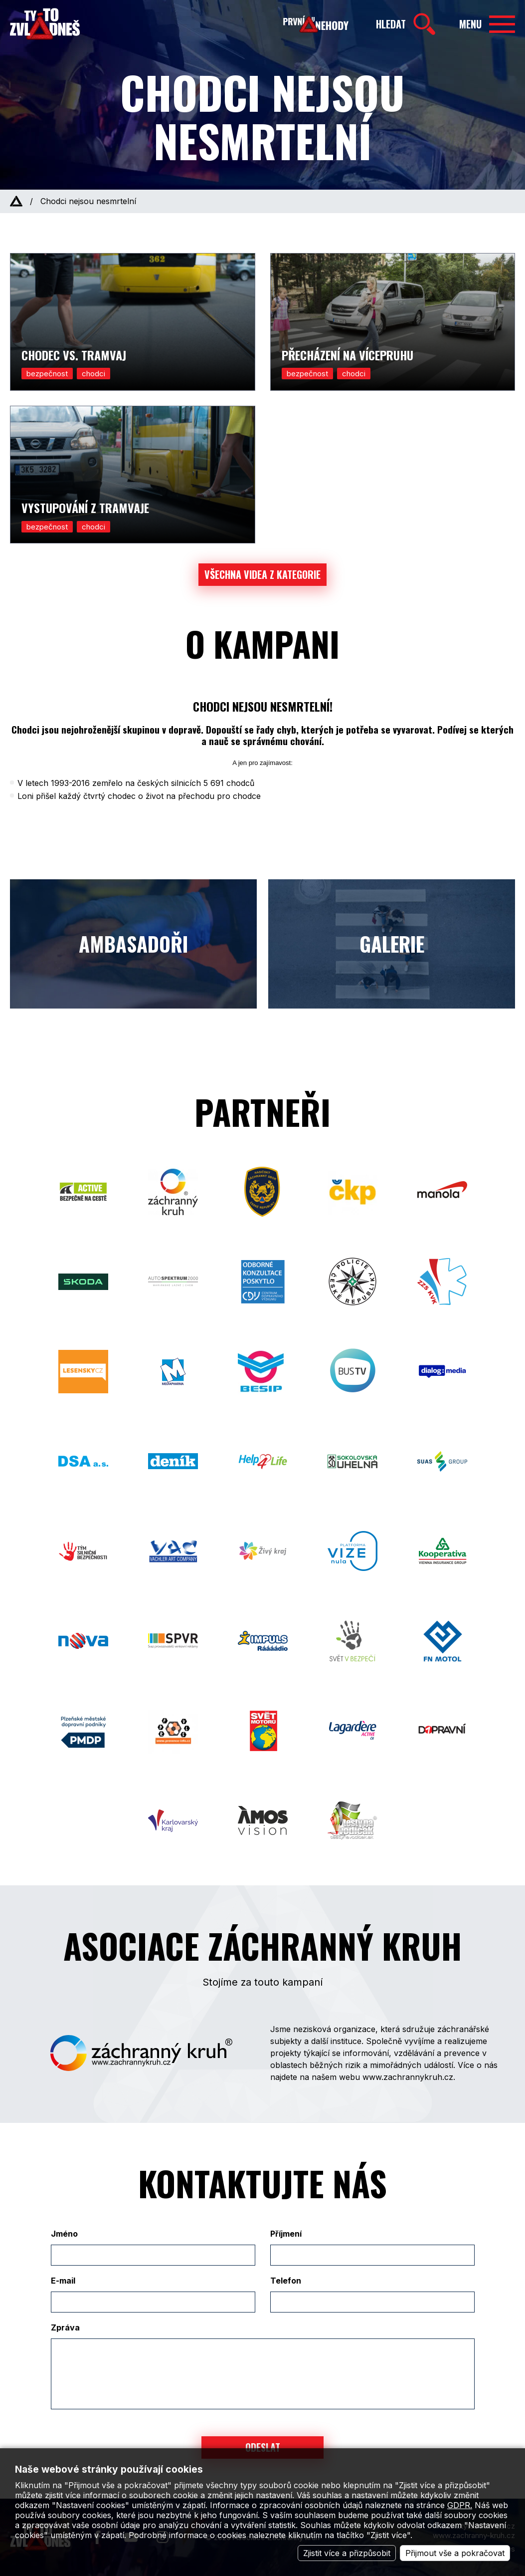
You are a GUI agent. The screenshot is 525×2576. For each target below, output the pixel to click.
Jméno (64, 2234)
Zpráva (65, 2327)
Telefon (285, 2281)
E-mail (63, 2281)
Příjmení (286, 2234)
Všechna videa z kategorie (262, 574)
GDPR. (459, 2505)
